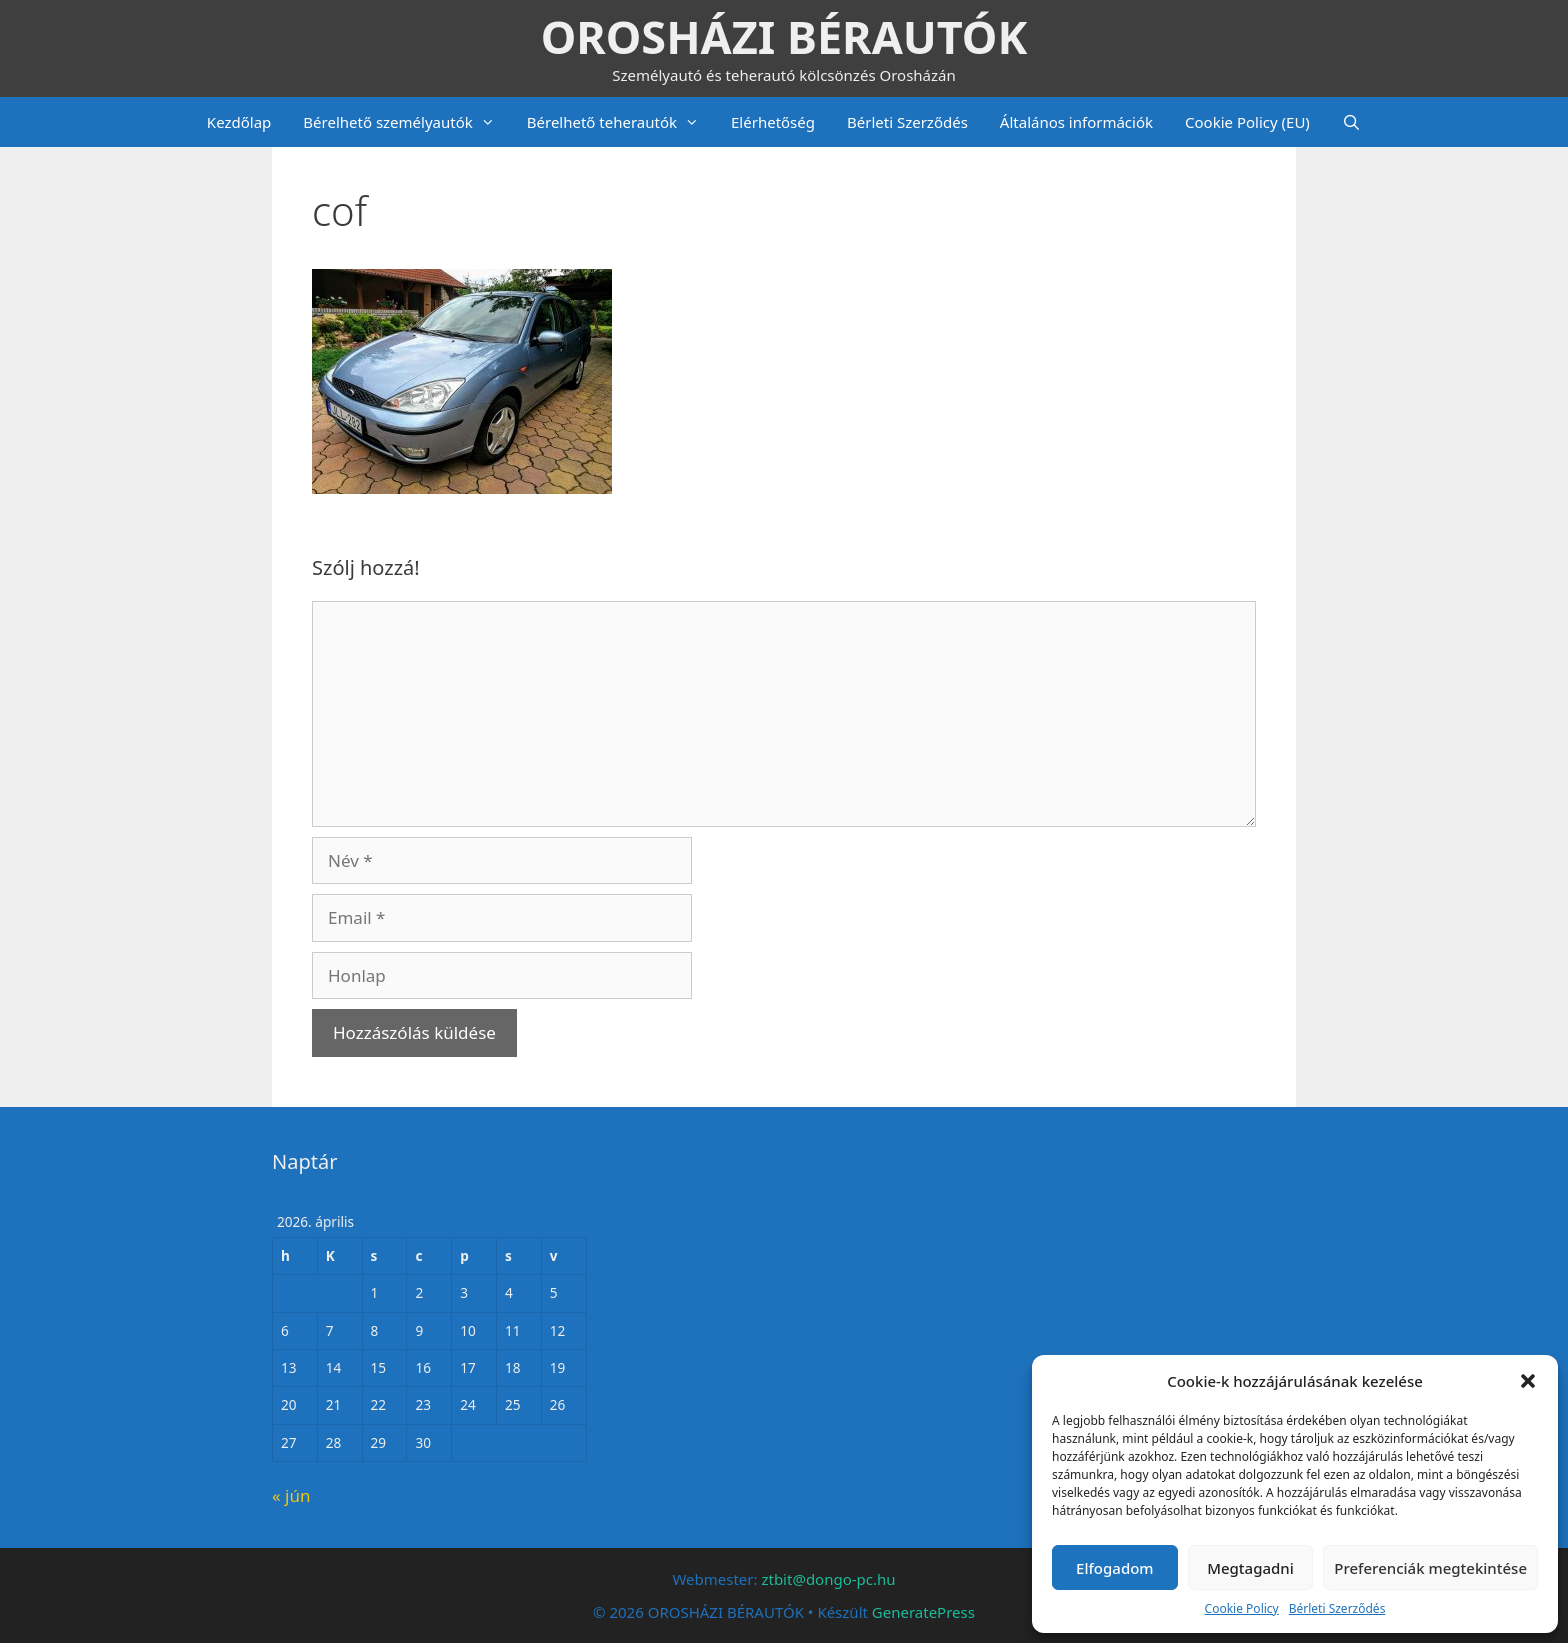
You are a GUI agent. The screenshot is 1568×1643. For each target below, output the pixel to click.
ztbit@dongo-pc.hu (828, 1579)
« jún (291, 1495)
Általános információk (1076, 122)
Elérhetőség (773, 122)
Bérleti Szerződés (1337, 1608)
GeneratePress (923, 1612)
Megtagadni (1250, 1568)
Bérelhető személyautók (406, 122)
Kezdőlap (239, 122)
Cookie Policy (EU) (1247, 122)
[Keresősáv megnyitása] (1351, 122)
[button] (1528, 1381)
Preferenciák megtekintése (1430, 1568)
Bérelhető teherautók (621, 122)
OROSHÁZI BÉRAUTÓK (784, 36)
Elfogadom (1114, 1568)
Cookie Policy (1242, 1608)
